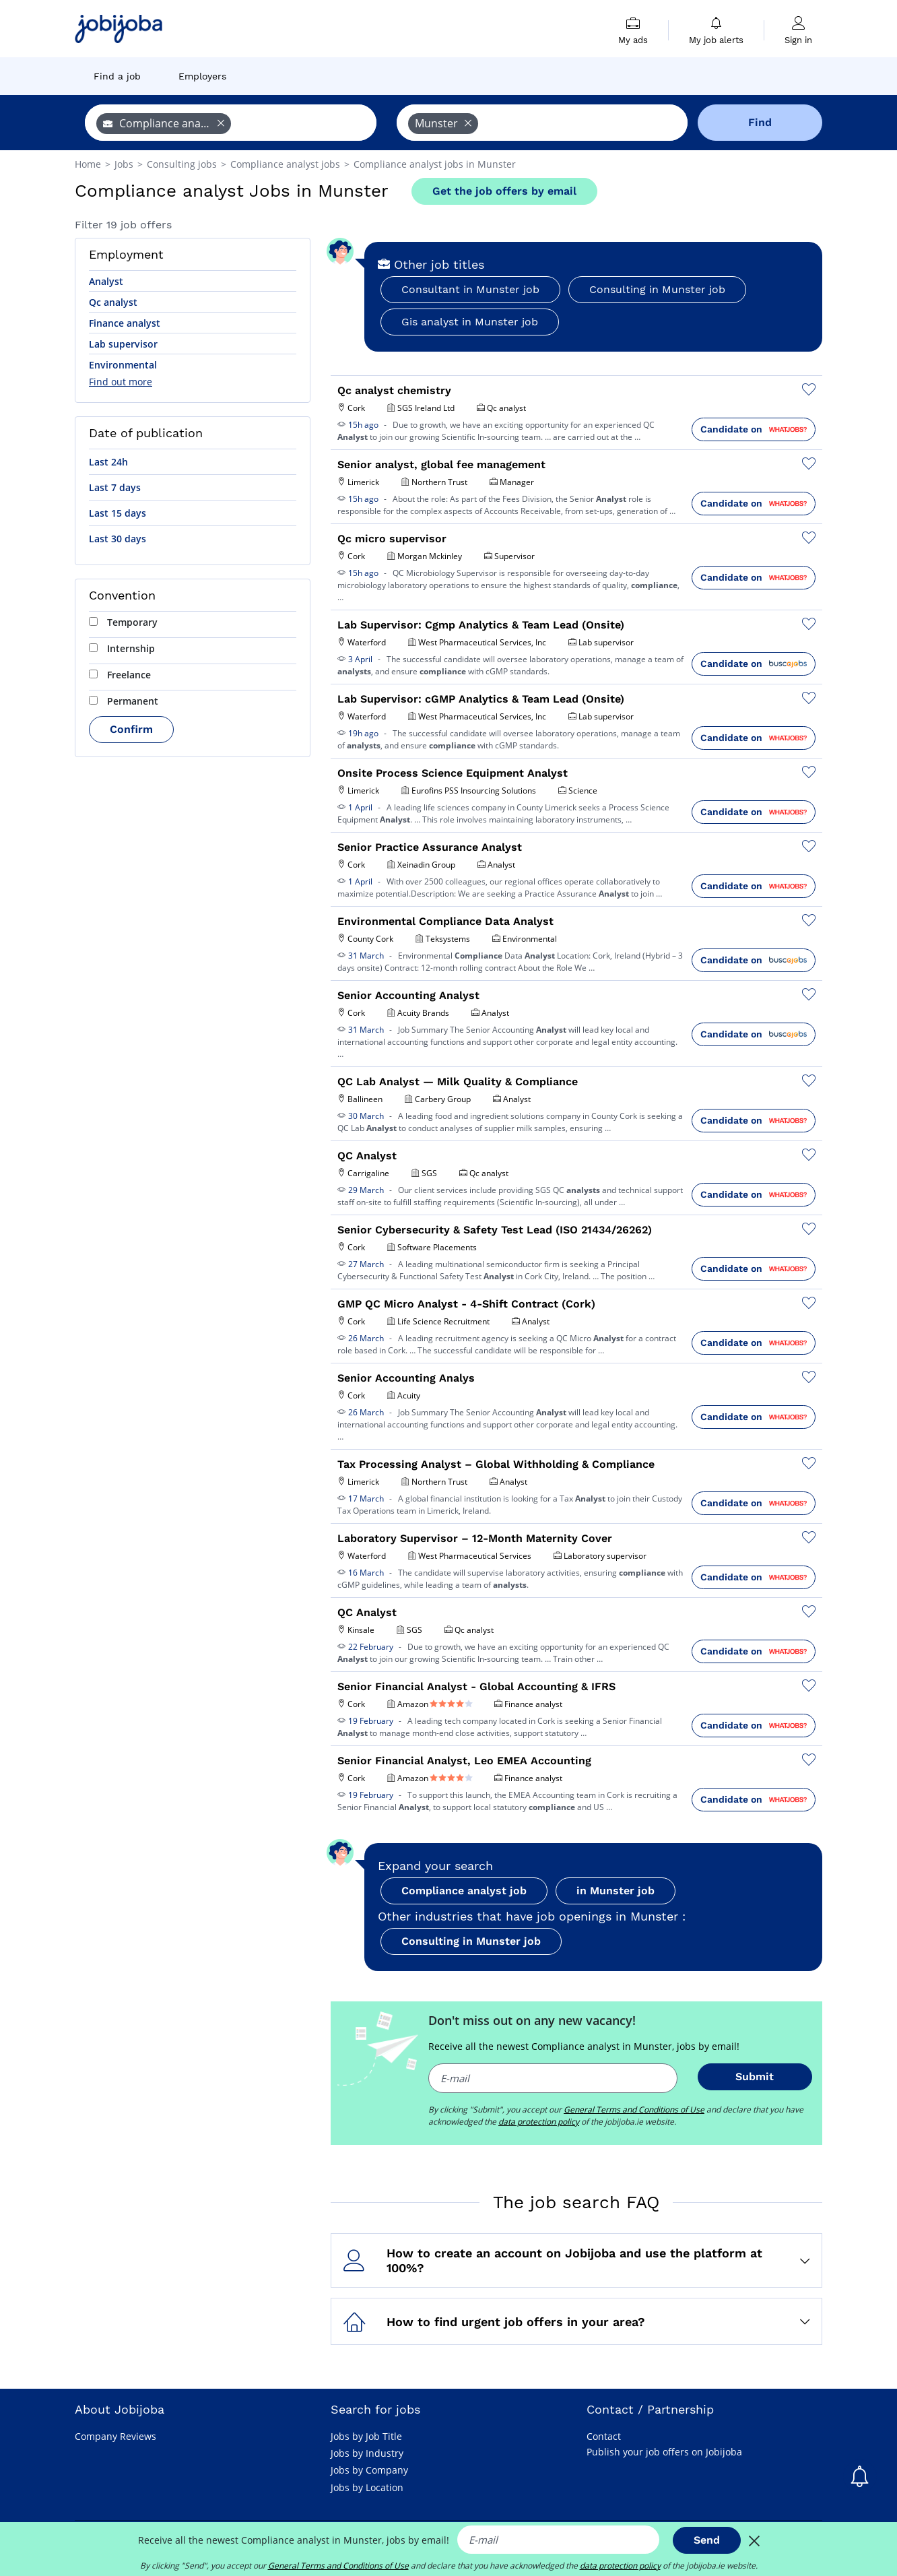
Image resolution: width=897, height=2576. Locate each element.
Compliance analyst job (464, 1890)
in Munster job (615, 1890)
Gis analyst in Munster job (469, 321)
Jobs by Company (369, 2470)
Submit (754, 2076)
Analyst (106, 281)
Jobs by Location (367, 2487)
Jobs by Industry (367, 2453)
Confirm (131, 729)
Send (707, 2540)
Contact (604, 2436)
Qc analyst (113, 302)
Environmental (123, 364)
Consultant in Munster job (470, 289)
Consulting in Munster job (657, 289)
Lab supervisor (123, 343)
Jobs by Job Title (366, 2436)
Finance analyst (124, 323)
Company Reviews (115, 2436)
